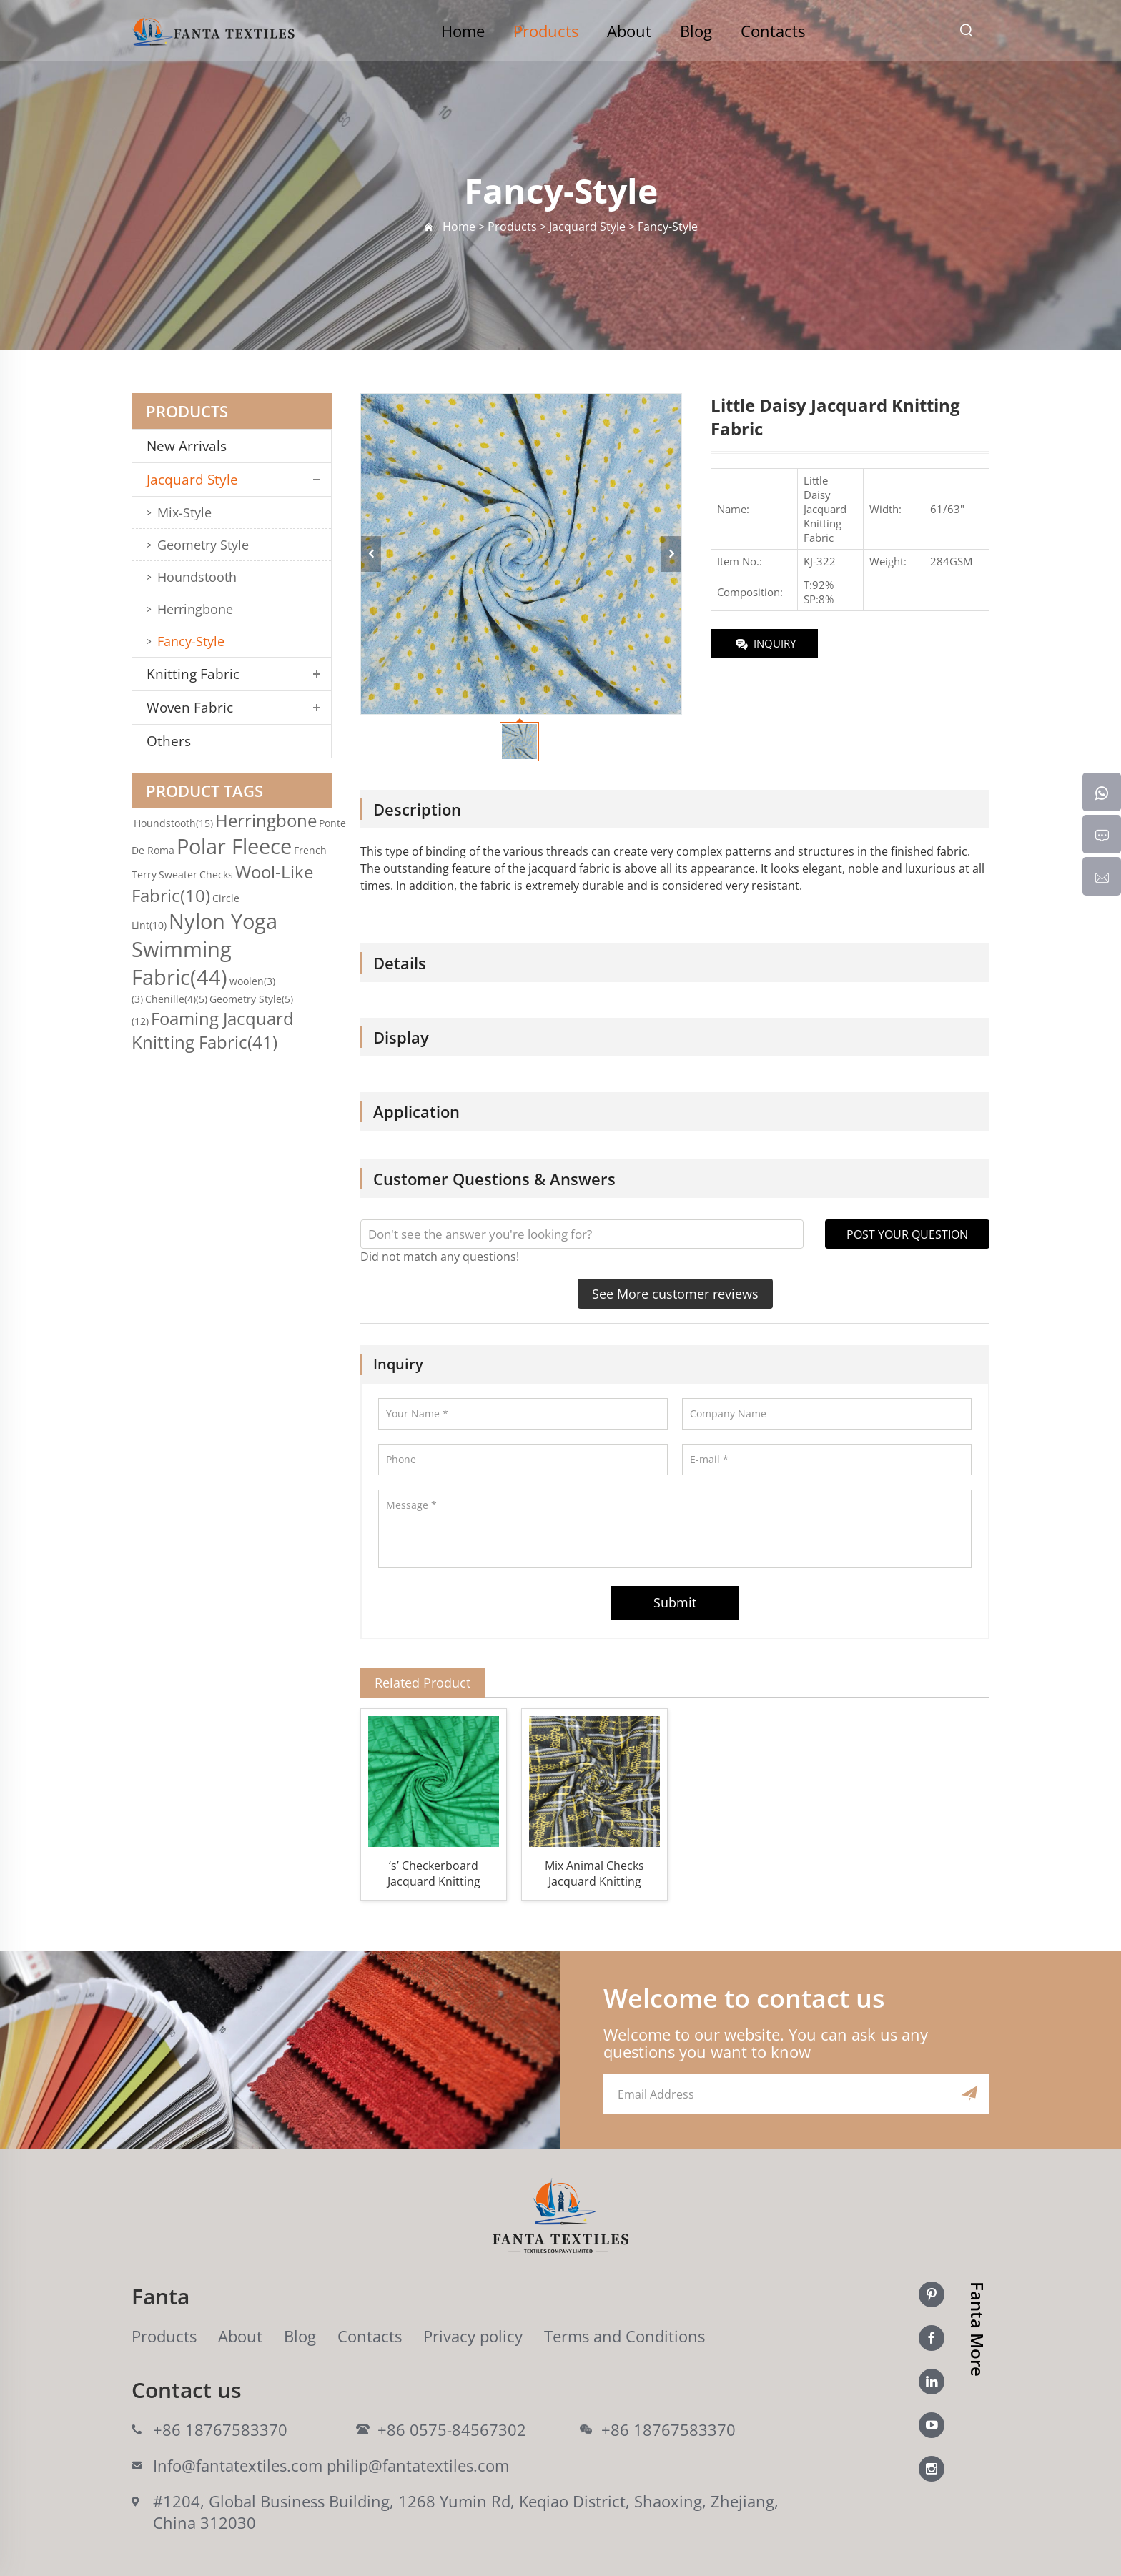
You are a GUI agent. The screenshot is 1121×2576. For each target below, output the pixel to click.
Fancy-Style (190, 641)
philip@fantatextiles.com (418, 2465)
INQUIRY (765, 644)
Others (169, 741)
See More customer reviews (675, 1293)
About (629, 30)
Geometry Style (203, 544)
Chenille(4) (176, 999)
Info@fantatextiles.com (237, 2465)
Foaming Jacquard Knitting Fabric (213, 1030)
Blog (696, 30)
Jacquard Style (192, 479)
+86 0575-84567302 (451, 2429)
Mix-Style (184, 512)
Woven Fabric (190, 707)
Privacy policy (473, 2336)
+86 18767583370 (220, 2429)
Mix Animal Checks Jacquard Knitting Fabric (594, 1873)
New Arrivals (192, 446)
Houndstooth (197, 576)
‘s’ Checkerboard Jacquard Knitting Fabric (433, 1873)
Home (463, 30)
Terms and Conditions (624, 2336)
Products (545, 30)
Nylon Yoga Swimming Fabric (204, 949)
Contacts (773, 30)
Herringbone (195, 609)
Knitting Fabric (193, 674)
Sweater (178, 874)
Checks (216, 874)
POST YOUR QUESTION (907, 1234)
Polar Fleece (234, 846)
